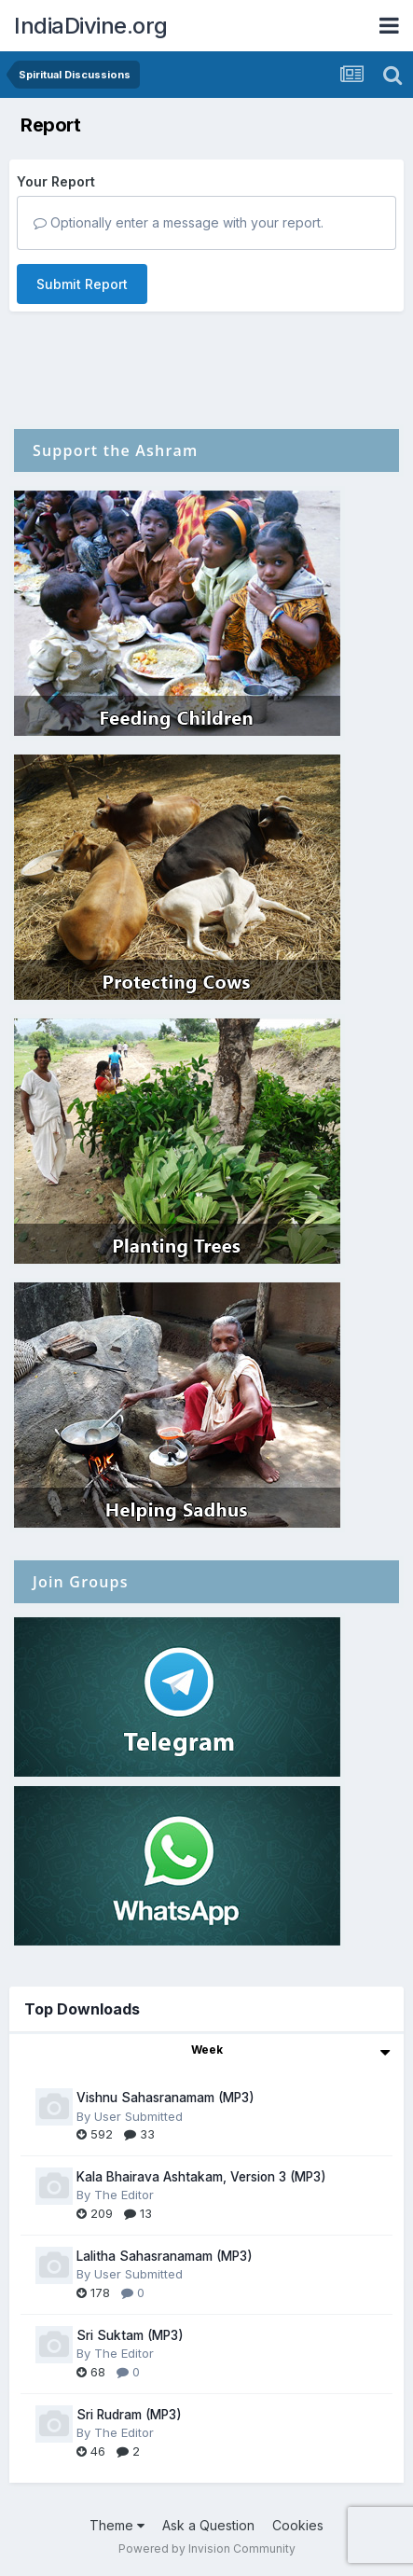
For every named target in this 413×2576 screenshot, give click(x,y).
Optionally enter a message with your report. (179, 222)
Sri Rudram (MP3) (129, 2414)
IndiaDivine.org (91, 25)
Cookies (298, 2525)
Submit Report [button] (82, 284)
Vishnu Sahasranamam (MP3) (165, 2097)
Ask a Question (208, 2525)
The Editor (124, 2194)
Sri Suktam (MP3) (130, 2335)
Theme (117, 2525)
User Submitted (138, 2116)
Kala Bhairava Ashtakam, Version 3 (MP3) (201, 2176)
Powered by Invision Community (207, 2548)
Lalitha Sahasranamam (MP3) (164, 2256)
